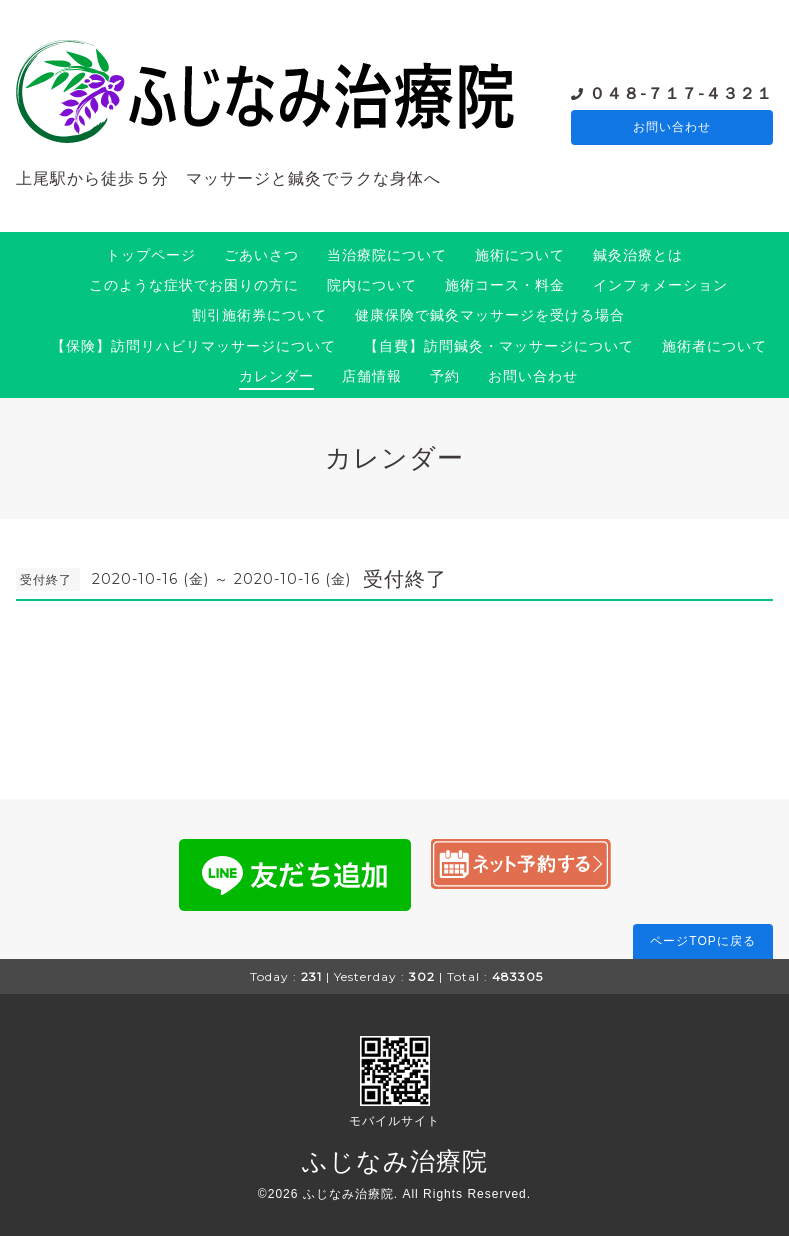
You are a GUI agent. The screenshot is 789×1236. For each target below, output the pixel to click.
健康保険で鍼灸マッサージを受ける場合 (490, 315)
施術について (520, 255)
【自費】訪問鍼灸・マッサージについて (499, 346)
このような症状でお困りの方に (194, 285)
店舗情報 (372, 376)
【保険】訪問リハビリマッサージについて (193, 346)
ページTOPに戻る (702, 941)
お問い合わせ (672, 128)
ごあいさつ (261, 255)
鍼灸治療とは (638, 255)
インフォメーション (660, 285)
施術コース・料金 (505, 285)
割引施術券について (259, 315)
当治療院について (387, 255)
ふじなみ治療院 (395, 1161)
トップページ (151, 255)
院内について (372, 285)
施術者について (714, 346)
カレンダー (276, 376)
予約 (445, 376)
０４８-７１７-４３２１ (681, 92)
